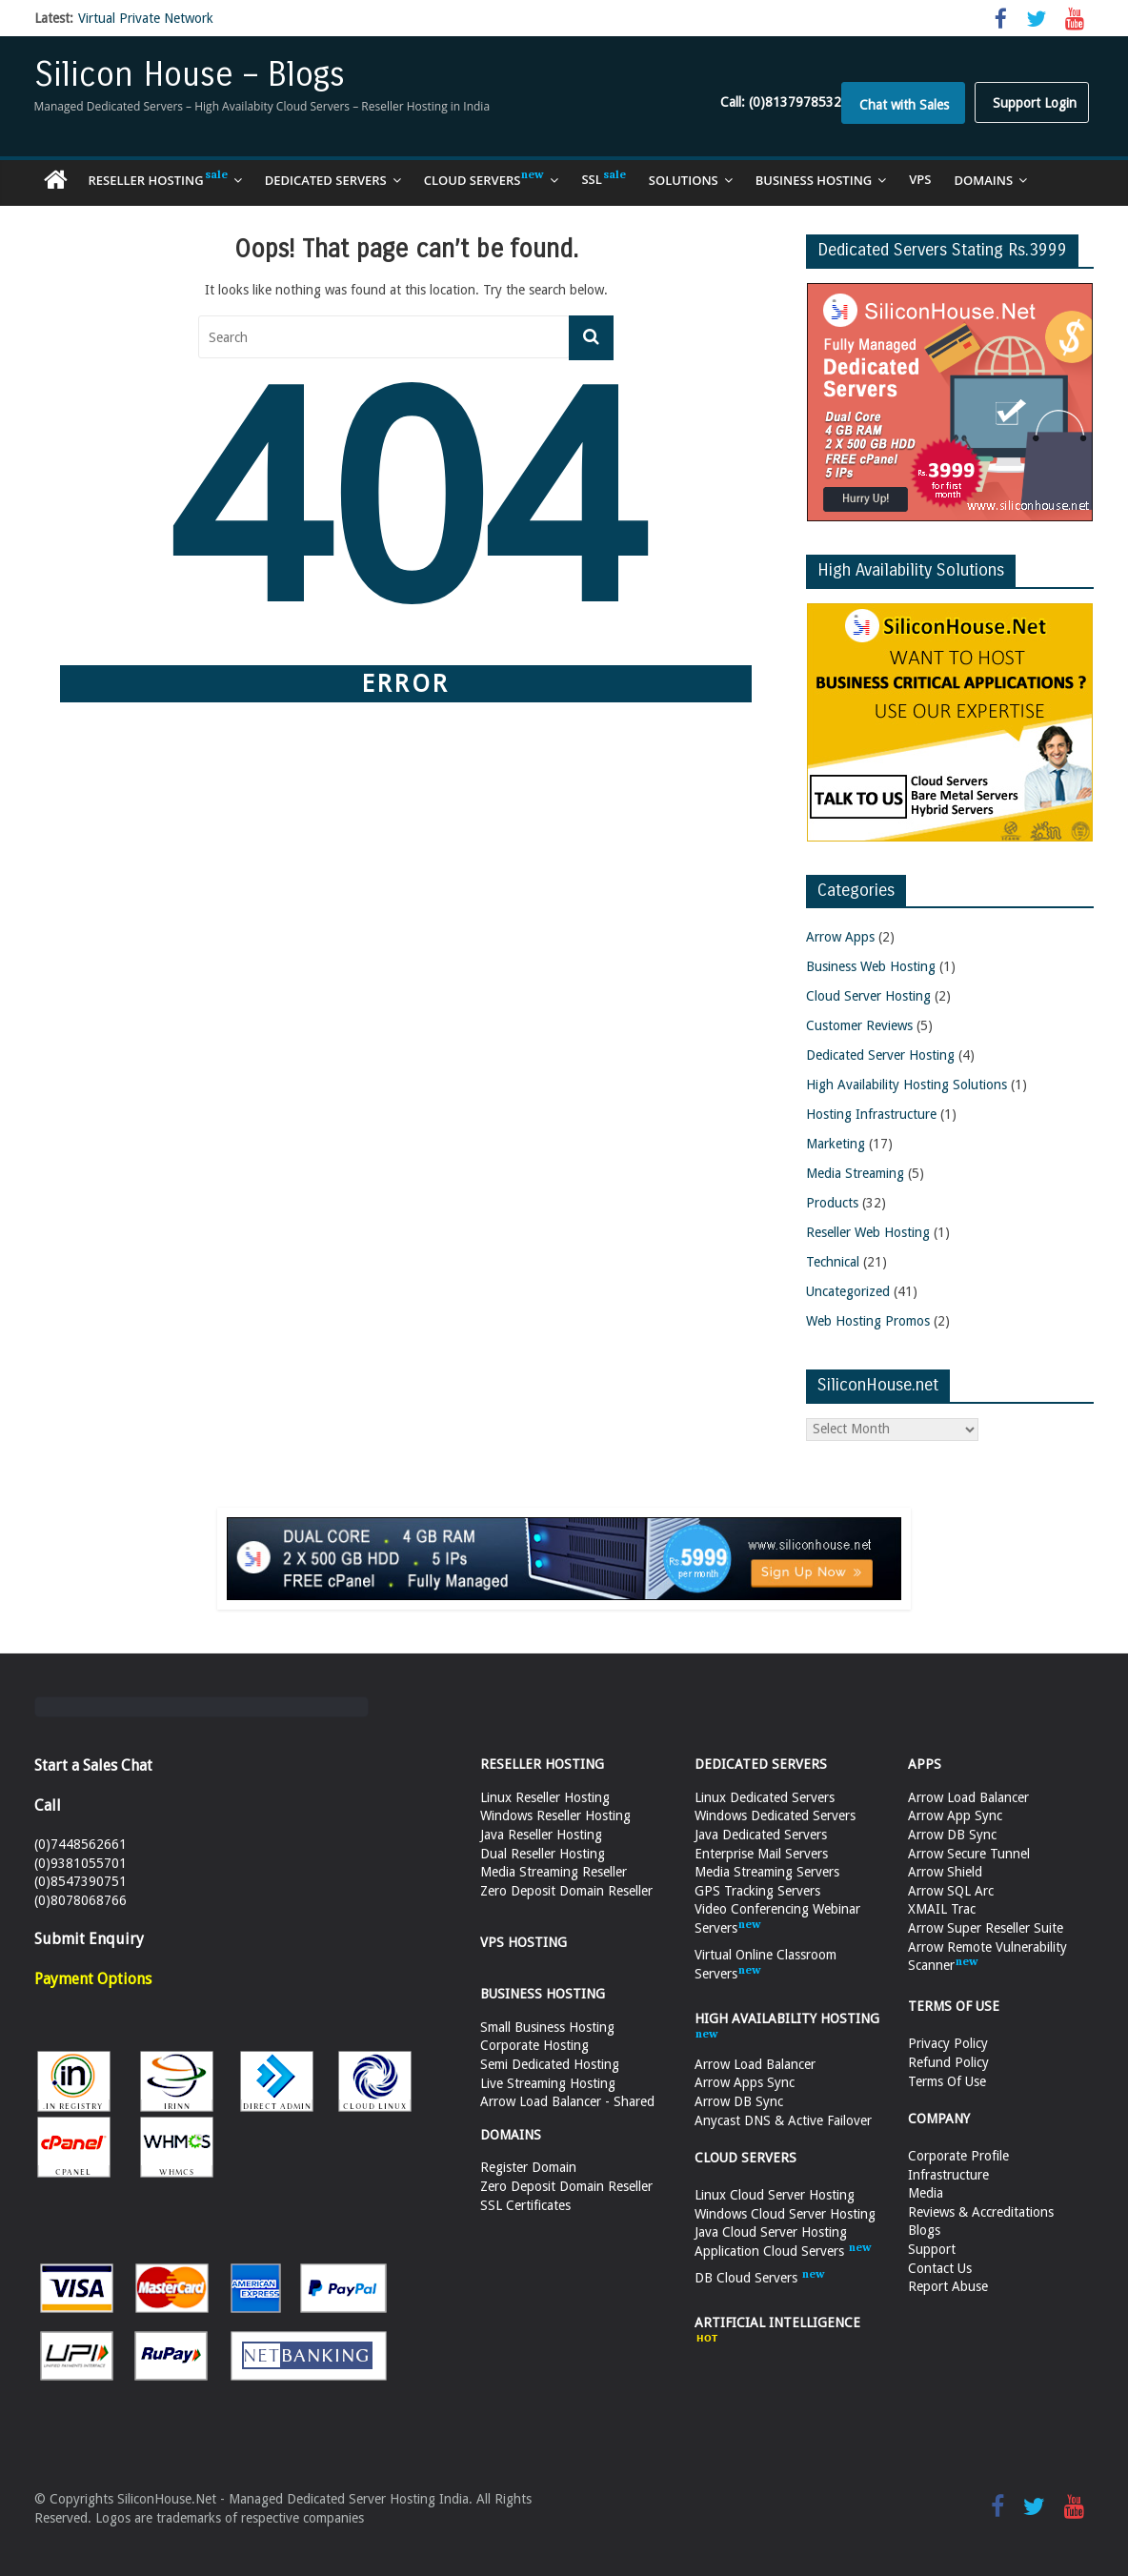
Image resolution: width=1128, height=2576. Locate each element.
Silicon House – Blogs (189, 74)
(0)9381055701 (80, 1863)
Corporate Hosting (534, 2045)
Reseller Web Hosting (868, 1232)
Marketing (835, 1143)
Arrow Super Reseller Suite (985, 1928)
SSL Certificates (525, 2205)
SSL (603, 179)
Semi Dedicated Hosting (549, 2064)
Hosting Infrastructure (871, 1114)
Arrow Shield (945, 1871)
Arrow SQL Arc (951, 1890)
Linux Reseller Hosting (545, 1797)
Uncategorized (848, 1291)
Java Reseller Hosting (541, 1834)
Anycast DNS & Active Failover (783, 2120)
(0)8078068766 (80, 1900)
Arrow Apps (840, 936)
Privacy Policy (948, 2043)
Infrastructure (948, 2174)
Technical (832, 1261)
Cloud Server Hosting (868, 996)
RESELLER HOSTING (542, 1764)
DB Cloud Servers (760, 2277)
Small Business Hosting (547, 2027)
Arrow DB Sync (739, 2101)
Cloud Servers (484, 179)
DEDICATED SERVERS (761, 1764)
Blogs (924, 2230)
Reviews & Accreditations (981, 2212)
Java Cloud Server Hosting (771, 2232)
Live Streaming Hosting (547, 2083)
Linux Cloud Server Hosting (775, 2194)
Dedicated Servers (326, 180)
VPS (920, 179)
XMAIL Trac (942, 1909)
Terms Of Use (947, 2081)
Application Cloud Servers (783, 2251)
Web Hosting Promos (868, 1321)
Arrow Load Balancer (755, 2064)
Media (925, 2193)
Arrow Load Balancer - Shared (567, 2101)
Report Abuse (948, 2286)
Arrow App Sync (955, 1815)
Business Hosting (814, 180)
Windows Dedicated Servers (775, 1815)
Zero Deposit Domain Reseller (566, 1890)
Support (932, 2249)
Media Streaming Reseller (553, 1871)
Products (832, 1202)
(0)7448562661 (80, 1844)
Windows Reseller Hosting (555, 1815)
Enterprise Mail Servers (761, 1853)
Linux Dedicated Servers (765, 1797)
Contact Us (940, 2268)
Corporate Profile (958, 2155)
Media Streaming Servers (767, 1871)
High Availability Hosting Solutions (906, 1084)
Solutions (683, 180)
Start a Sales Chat (93, 1765)
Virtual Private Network (145, 18)
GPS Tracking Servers (757, 1890)
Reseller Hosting (158, 179)
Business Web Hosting (871, 966)
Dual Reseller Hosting (542, 1853)
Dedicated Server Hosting (880, 1055)
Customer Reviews (859, 1025)
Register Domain (528, 2167)
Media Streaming (855, 1173)
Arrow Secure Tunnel (969, 1853)
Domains (984, 180)
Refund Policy (948, 2062)
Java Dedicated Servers (761, 1834)
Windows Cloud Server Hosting (785, 2213)
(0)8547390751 (80, 1881)
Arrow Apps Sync (745, 2082)
